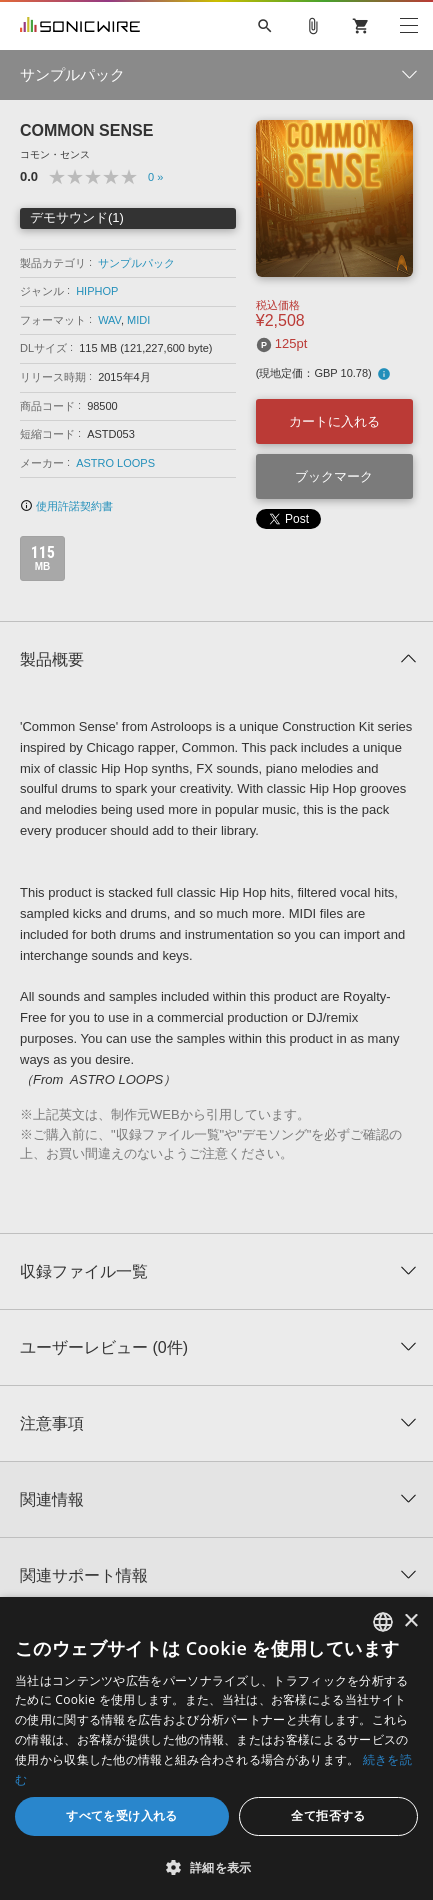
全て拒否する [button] (328, 1815)
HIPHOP (97, 291)
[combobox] (383, 1622)
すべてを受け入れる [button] (122, 1815)
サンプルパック (136, 263)
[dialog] (216, 1748)
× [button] (410, 1621)
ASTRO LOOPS (115, 463)
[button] (216, 1867)
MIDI (138, 320)
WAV (109, 320)
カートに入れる (334, 421)
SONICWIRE (80, 26)
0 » (155, 177)
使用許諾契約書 (66, 506)
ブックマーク (334, 476)
